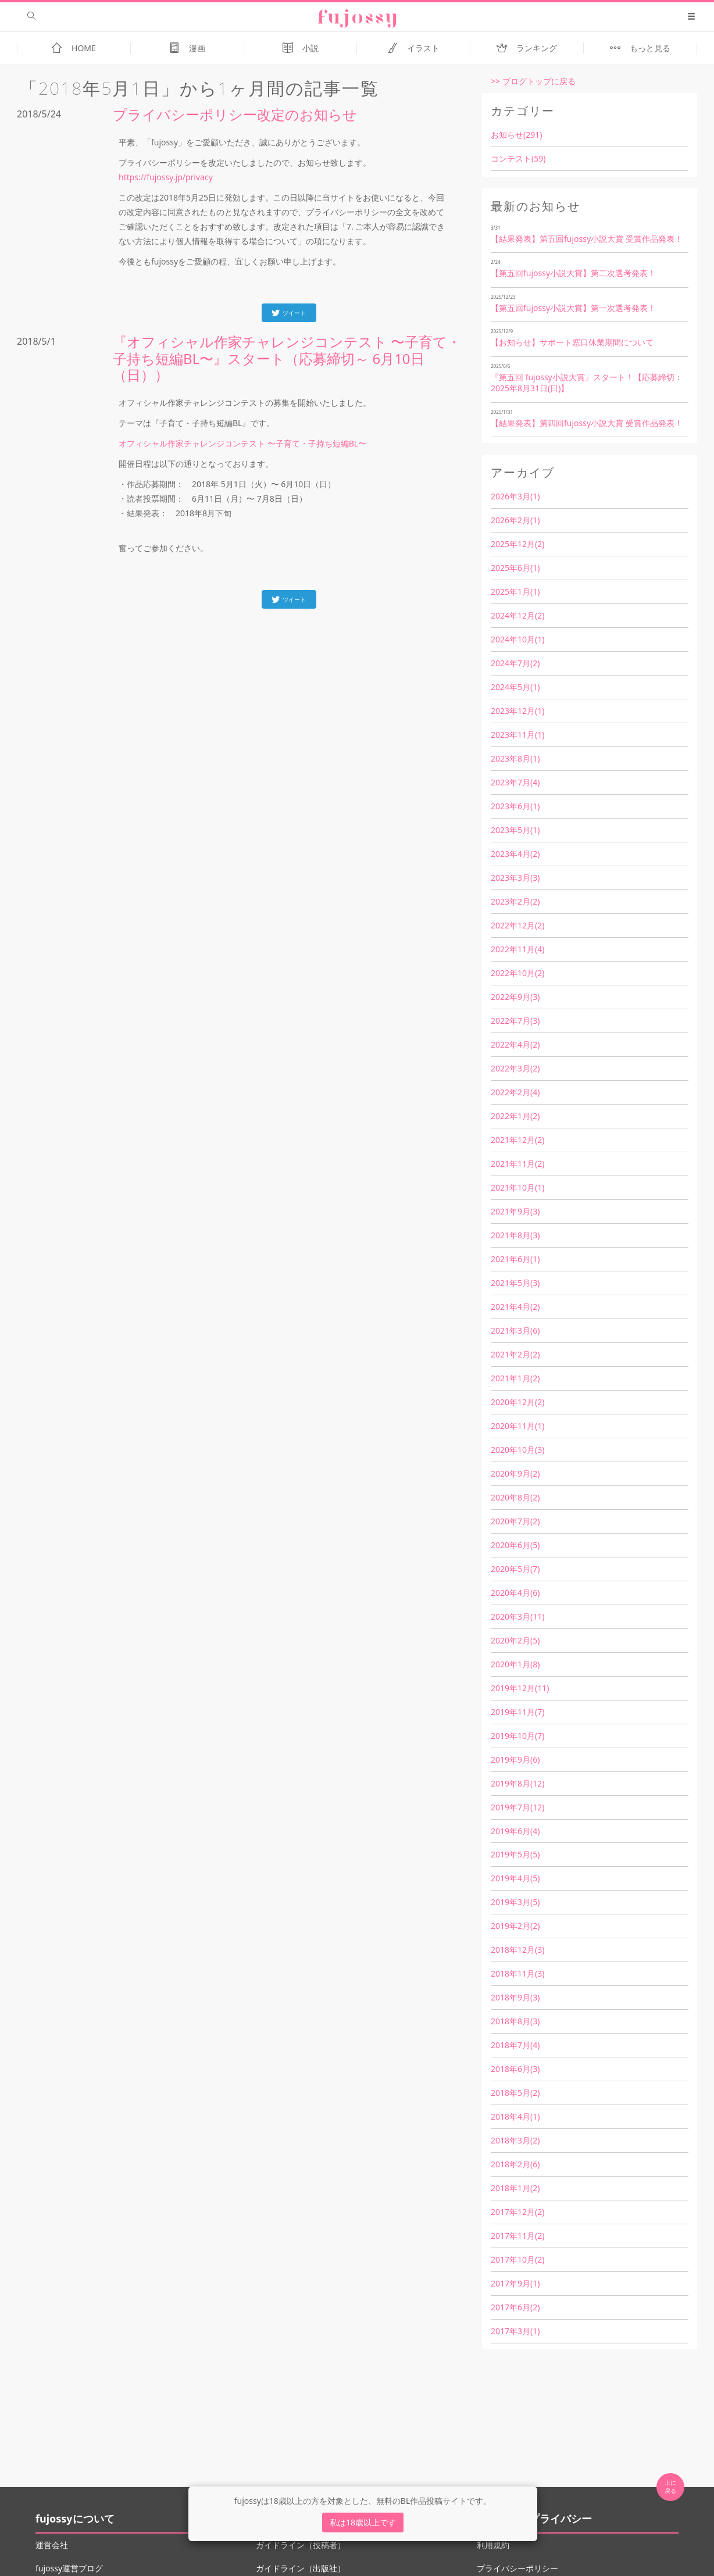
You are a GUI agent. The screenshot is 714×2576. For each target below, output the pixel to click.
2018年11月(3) (517, 1973)
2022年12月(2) (517, 925)
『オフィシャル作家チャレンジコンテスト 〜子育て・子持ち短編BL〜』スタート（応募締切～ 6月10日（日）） (287, 358)
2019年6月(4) (515, 1831)
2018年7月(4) (515, 2044)
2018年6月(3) (515, 2068)
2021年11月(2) (517, 1163)
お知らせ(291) (516, 134)
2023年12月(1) (517, 710)
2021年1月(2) (515, 1378)
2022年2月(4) (515, 1092)
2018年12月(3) (517, 1949)
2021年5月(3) (515, 1282)
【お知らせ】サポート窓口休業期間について (572, 342)
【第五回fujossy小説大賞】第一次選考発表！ (573, 307)
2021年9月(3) (515, 1211)
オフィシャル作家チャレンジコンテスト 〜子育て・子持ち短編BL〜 (242, 443)
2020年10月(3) (517, 1449)
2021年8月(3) (515, 1235)
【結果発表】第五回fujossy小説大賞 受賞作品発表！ (587, 238)
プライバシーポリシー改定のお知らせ (235, 114)
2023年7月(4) (515, 782)
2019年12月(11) (520, 1687)
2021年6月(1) (515, 1258)
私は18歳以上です (363, 2522)
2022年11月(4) (517, 949)
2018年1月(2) (515, 2187)
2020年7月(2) (515, 1521)
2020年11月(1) (517, 1425)
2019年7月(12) (517, 1807)
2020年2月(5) (515, 1640)
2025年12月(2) (517, 543)
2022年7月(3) (515, 1020)
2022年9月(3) (515, 996)
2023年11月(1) (517, 734)
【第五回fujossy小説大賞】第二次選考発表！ (573, 272)
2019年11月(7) (517, 1711)
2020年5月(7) (515, 1568)
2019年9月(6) (515, 1759)
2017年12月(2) (517, 2211)
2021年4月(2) (515, 1306)
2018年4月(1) (515, 2116)
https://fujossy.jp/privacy (166, 177)
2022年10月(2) (517, 972)
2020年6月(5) (515, 1544)
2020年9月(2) (515, 1473)
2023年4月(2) (515, 853)
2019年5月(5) (515, 1854)
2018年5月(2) (515, 2092)
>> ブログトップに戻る (533, 81)
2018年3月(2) (515, 2140)
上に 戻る (670, 2486)
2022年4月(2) (515, 1044)
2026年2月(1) (515, 520)
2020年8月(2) (515, 1497)
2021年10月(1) (517, 1187)
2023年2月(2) (515, 901)
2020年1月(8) (515, 1664)
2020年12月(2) (517, 1401)
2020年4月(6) (515, 1592)
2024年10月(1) (517, 639)
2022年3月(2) (515, 1068)
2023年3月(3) (515, 877)
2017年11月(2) (517, 2235)
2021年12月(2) (517, 1139)
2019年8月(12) (517, 1783)
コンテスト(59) (518, 158)
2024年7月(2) (515, 663)
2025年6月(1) (515, 567)
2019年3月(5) (515, 1901)
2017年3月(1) (515, 2330)
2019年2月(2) (515, 1925)
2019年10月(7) (517, 1735)
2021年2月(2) (515, 1354)
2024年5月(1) (515, 686)
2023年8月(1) (515, 758)
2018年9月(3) (515, 1997)
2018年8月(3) (515, 2021)
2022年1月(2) (515, 1115)
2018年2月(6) (515, 2164)
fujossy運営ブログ (69, 2568)
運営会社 (51, 2544)
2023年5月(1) (515, 829)
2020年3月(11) (517, 1616)
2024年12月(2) (517, 615)
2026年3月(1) (515, 496)
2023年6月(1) (515, 806)
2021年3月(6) (515, 1330)
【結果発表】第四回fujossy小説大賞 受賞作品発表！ (587, 422)
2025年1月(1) (515, 591)
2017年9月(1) (515, 2283)
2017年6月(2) (515, 2307)
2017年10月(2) (517, 2259)
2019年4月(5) (515, 1878)
